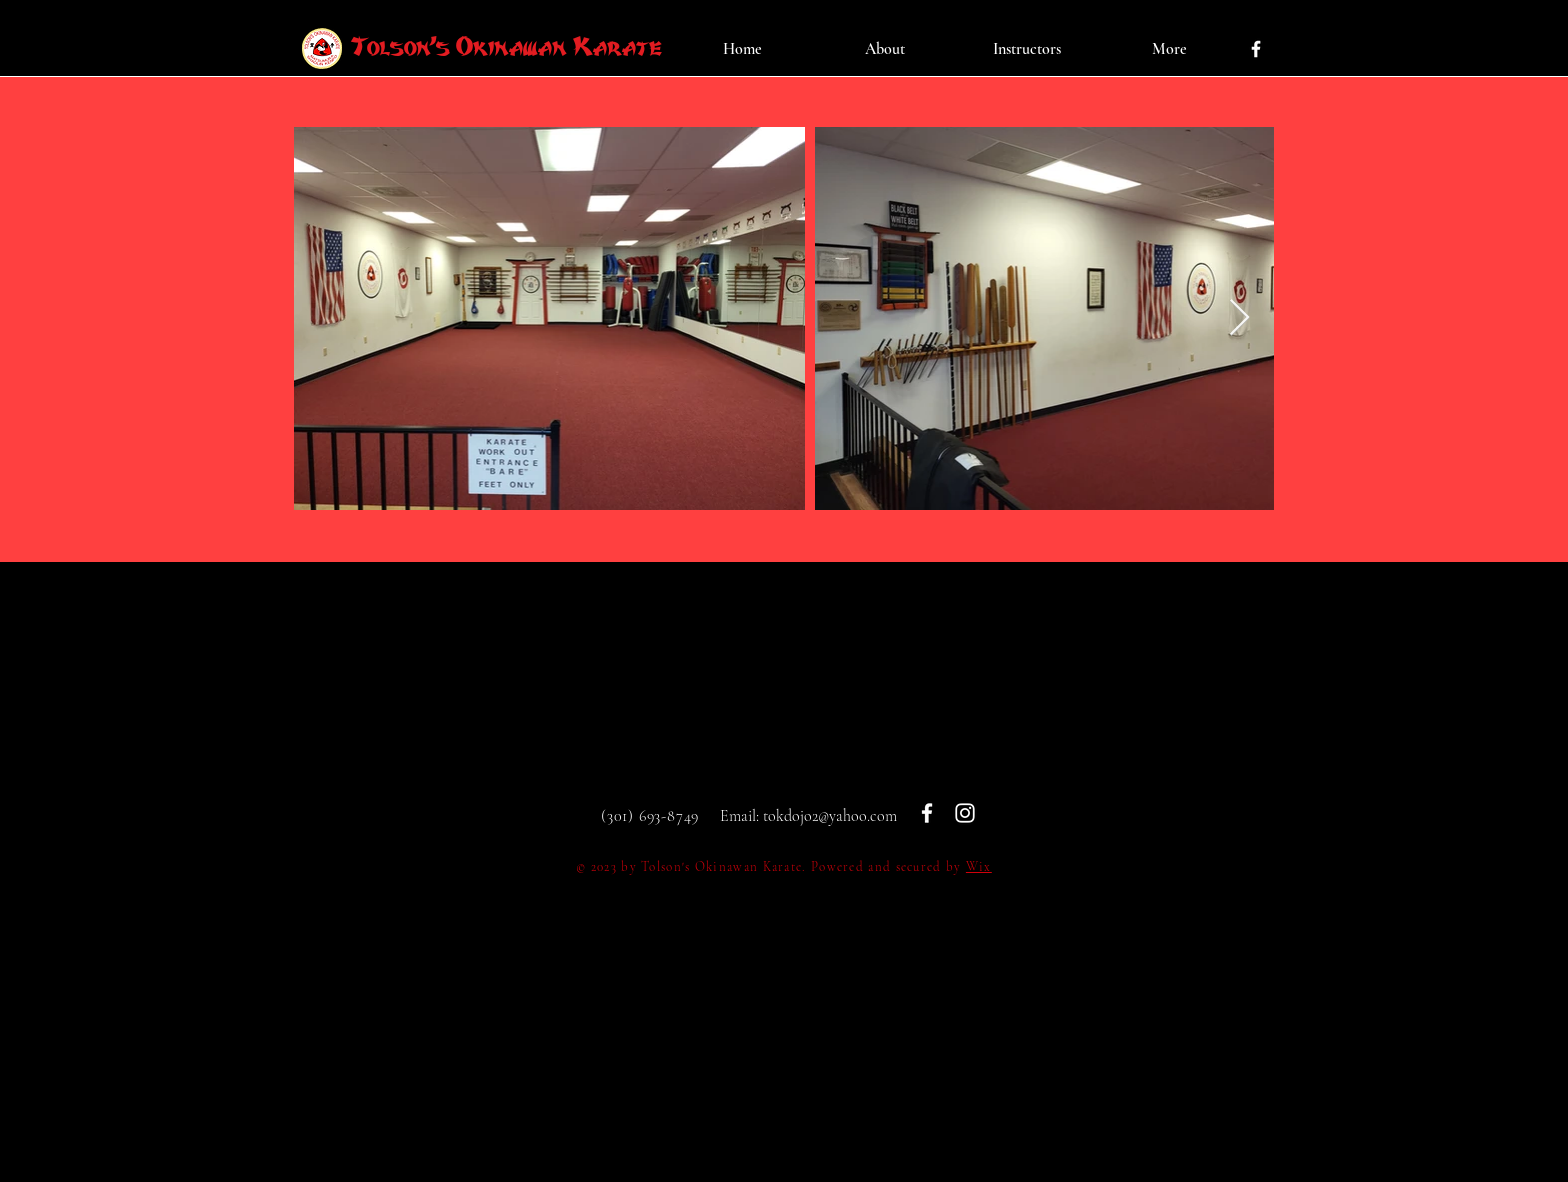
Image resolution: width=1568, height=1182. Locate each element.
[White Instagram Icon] (965, 813)
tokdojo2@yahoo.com (830, 816)
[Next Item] (1239, 318)
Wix (979, 867)
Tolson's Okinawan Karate (506, 47)
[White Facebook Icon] (1256, 49)
